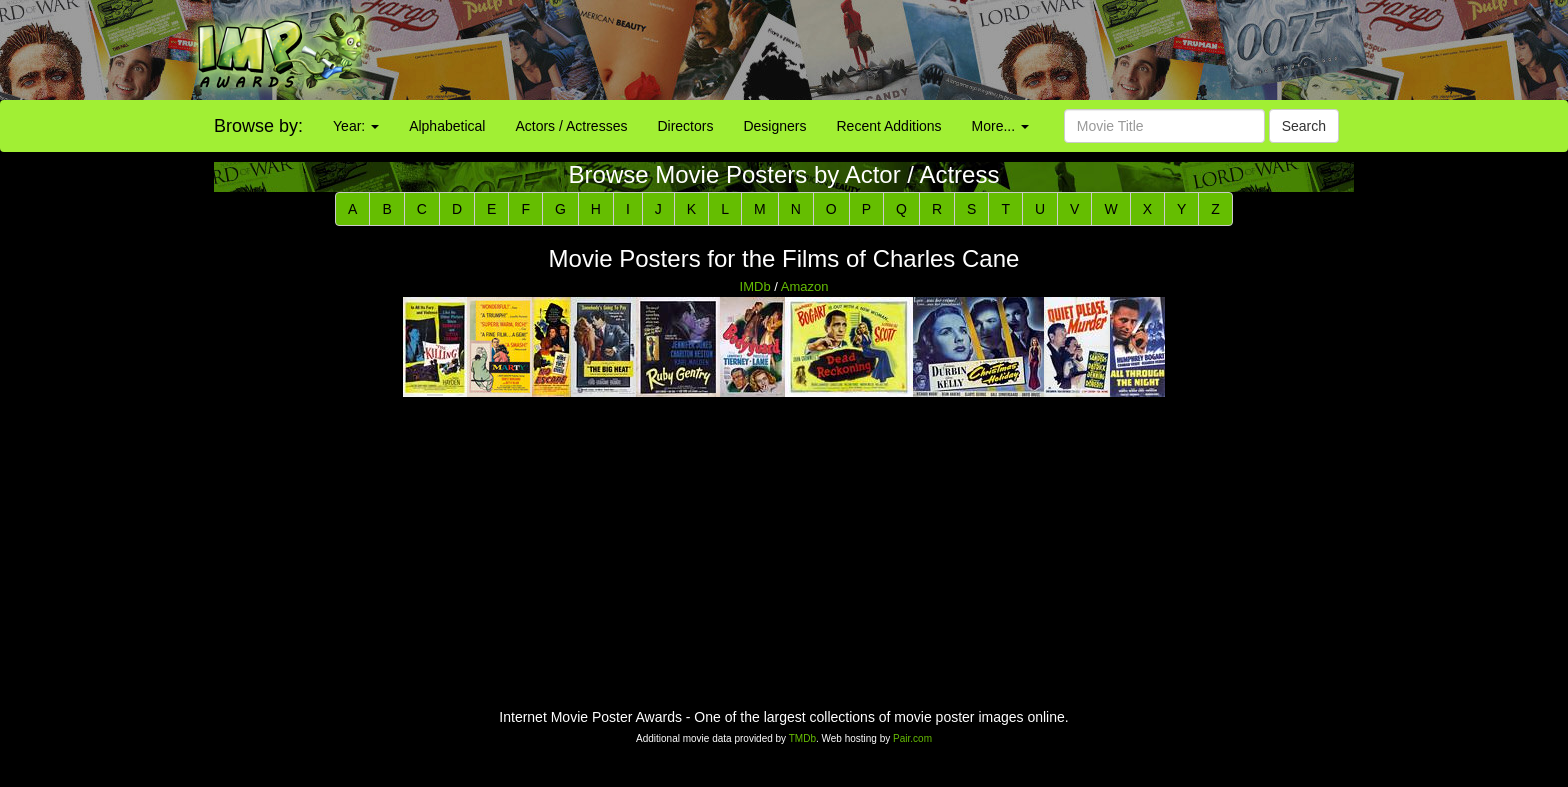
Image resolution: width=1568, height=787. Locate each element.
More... (1000, 126)
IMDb (755, 286)
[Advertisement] (980, 50)
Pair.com (912, 738)
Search (1304, 126)
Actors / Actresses (571, 126)
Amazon (805, 286)
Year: (356, 126)
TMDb (802, 738)
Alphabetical (447, 126)
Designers (774, 126)
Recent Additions (889, 126)
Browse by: (258, 126)
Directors (685, 126)
